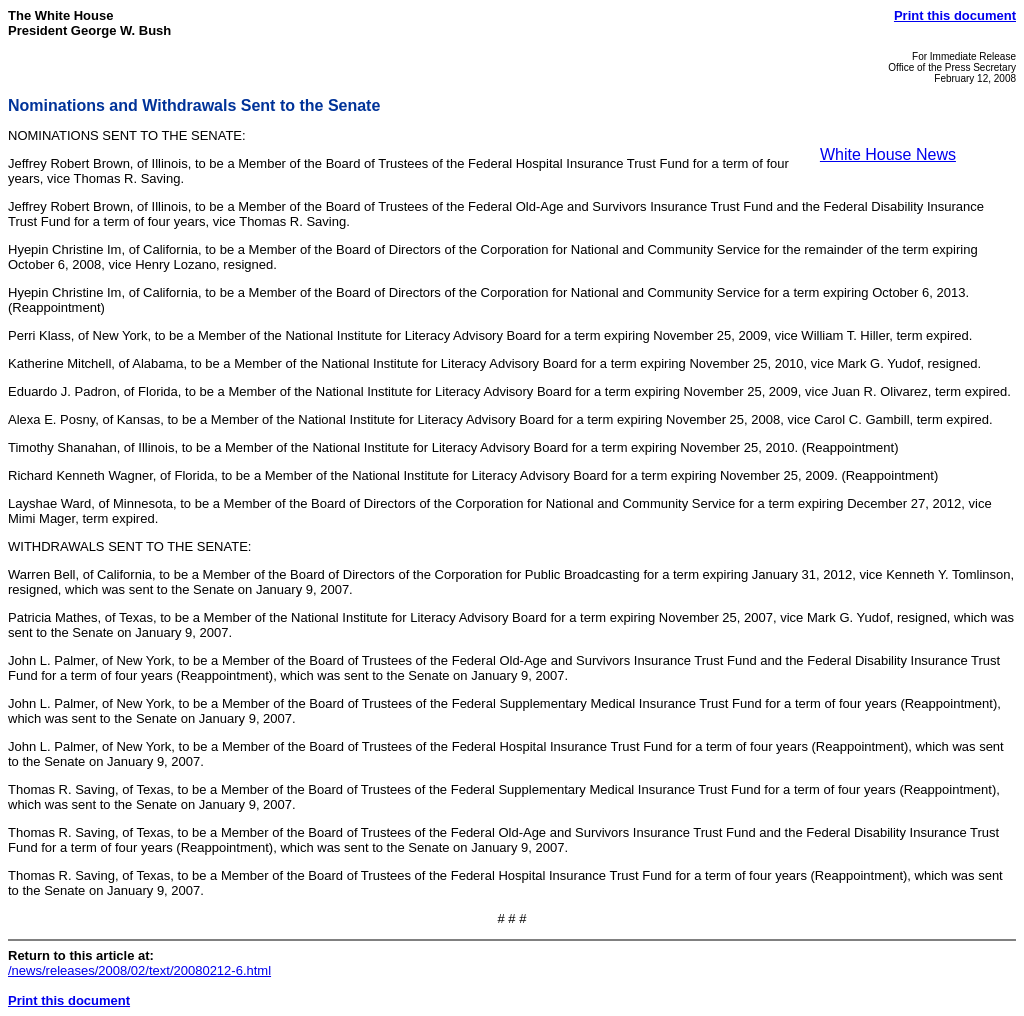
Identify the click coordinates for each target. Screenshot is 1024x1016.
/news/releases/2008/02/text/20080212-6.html (139, 970)
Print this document (955, 15)
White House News (888, 154)
